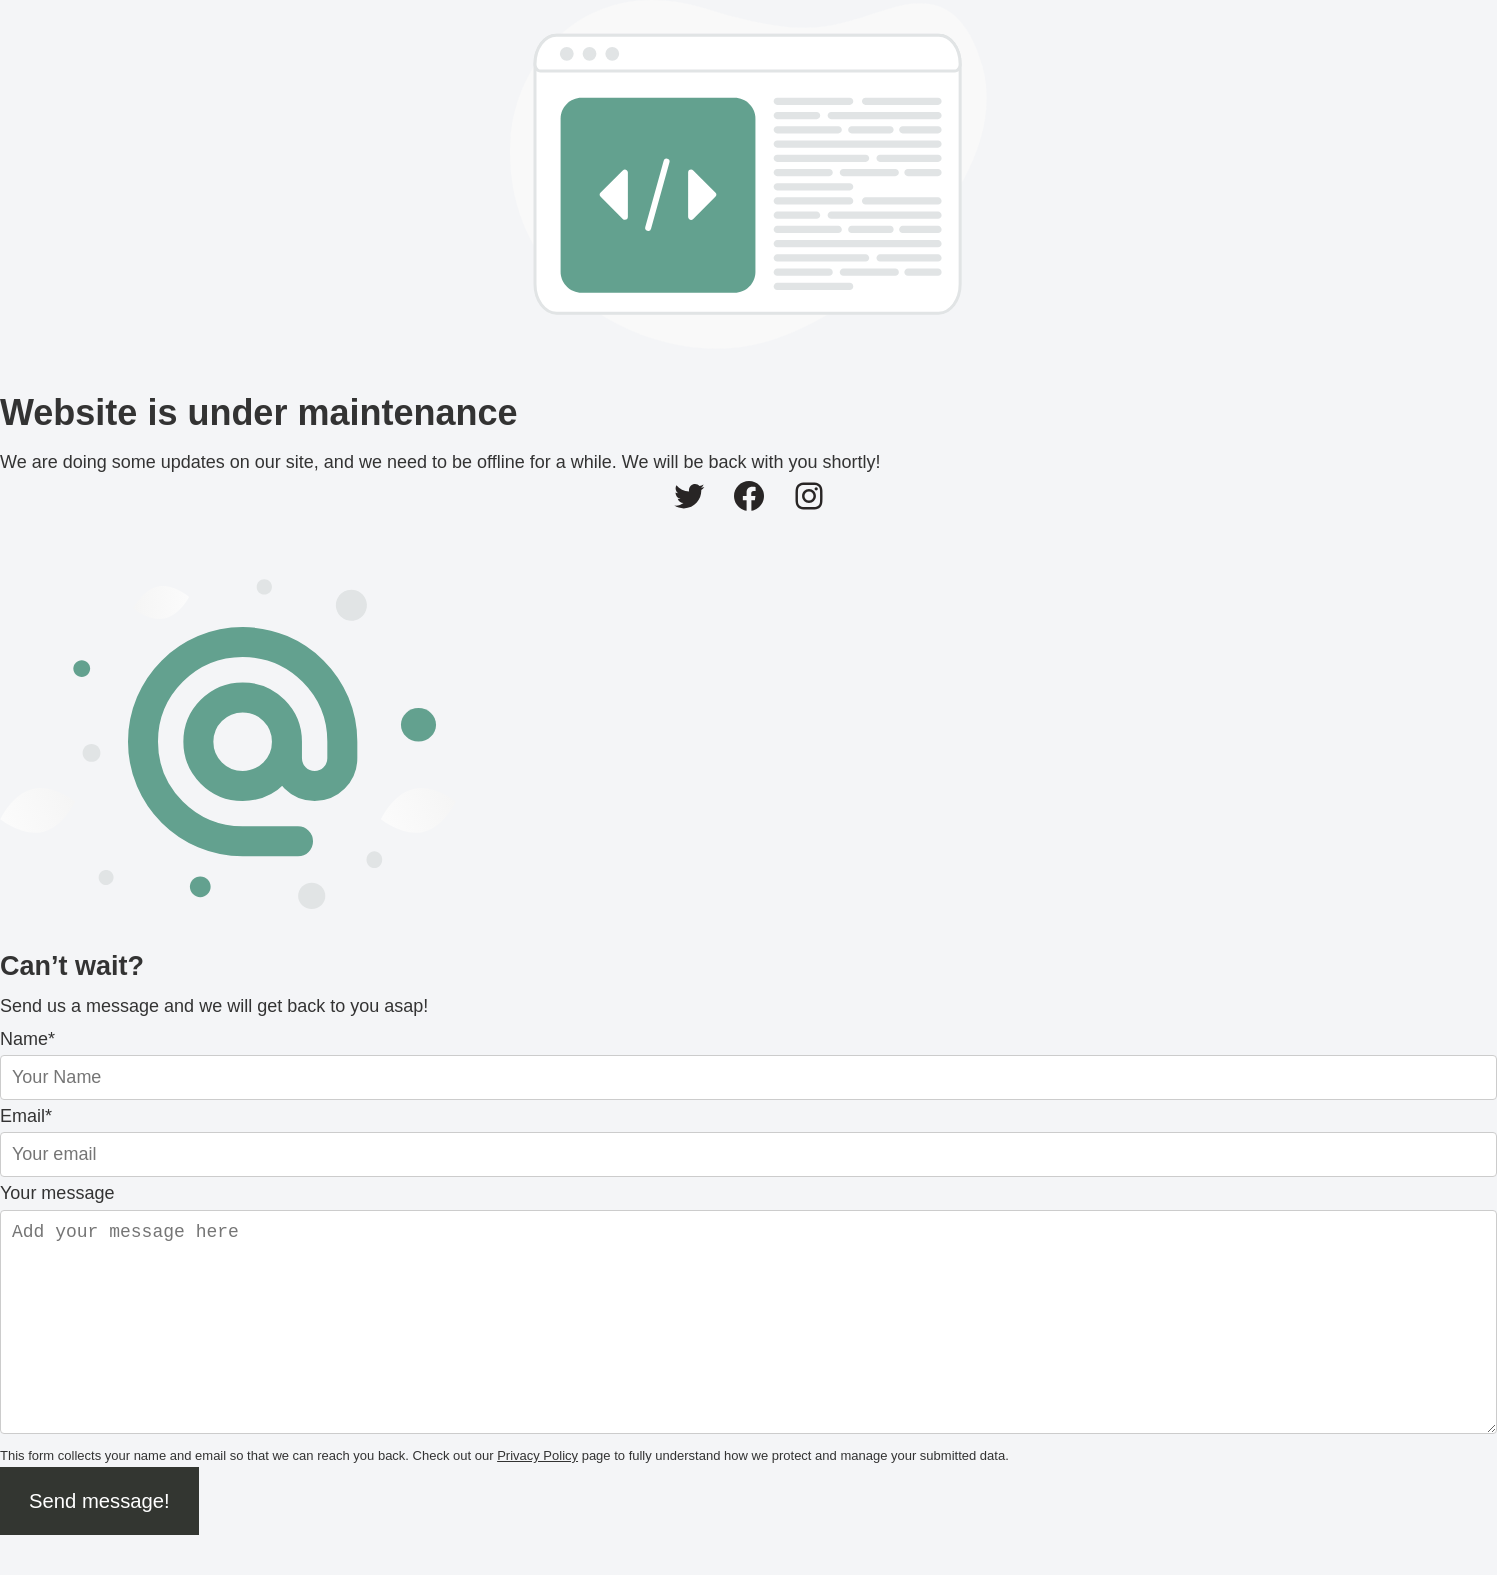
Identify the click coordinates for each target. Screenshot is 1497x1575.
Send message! (99, 1541)
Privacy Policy (537, 1495)
